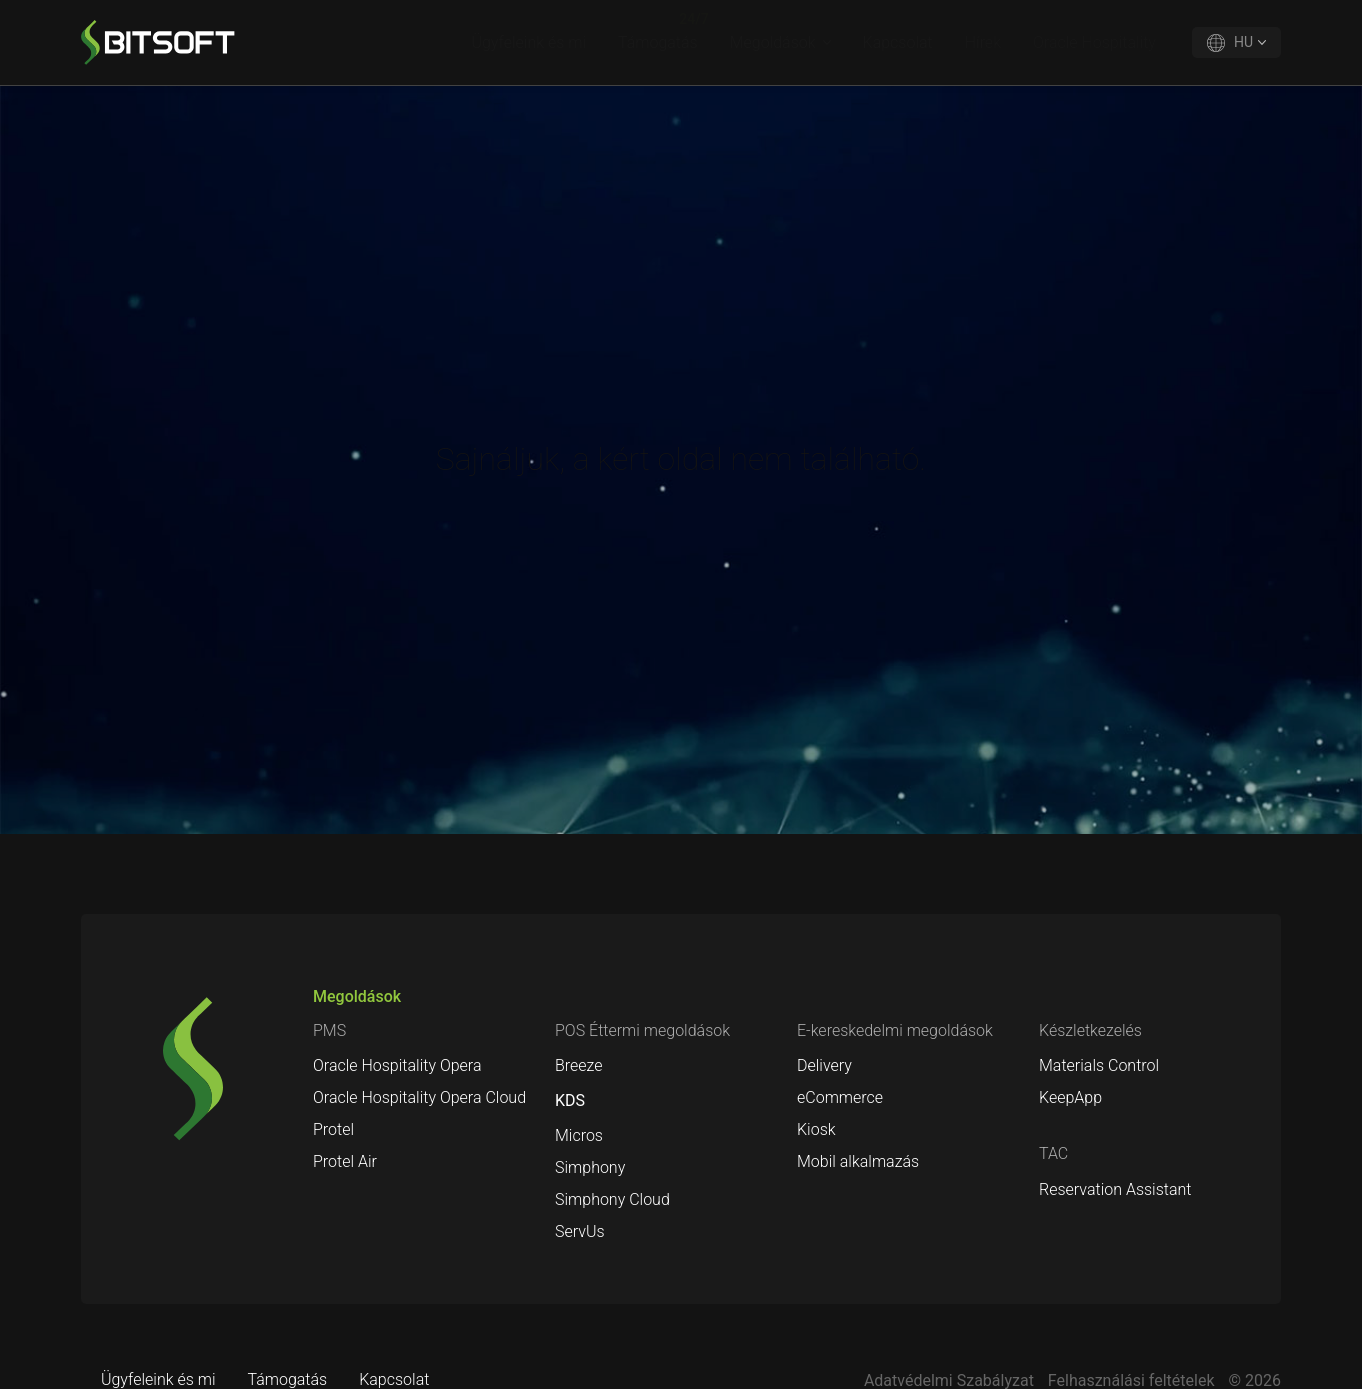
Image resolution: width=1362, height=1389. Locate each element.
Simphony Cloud (612, 1199)
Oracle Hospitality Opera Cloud (419, 1097)
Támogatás (658, 42)
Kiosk (816, 1129)
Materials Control (1099, 1065)
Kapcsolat (898, 42)
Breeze (579, 1065)
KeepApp (1070, 1097)
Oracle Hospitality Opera (397, 1065)
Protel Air (345, 1161)
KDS (570, 1100)
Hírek (983, 42)
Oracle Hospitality (1094, 42)
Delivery (824, 1065)
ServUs (580, 1231)
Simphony (590, 1167)
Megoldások (773, 42)
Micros (579, 1135)
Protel (333, 1129)
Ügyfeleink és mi (528, 42)
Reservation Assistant (1115, 1189)
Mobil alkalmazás (858, 1161)
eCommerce (840, 1097)
